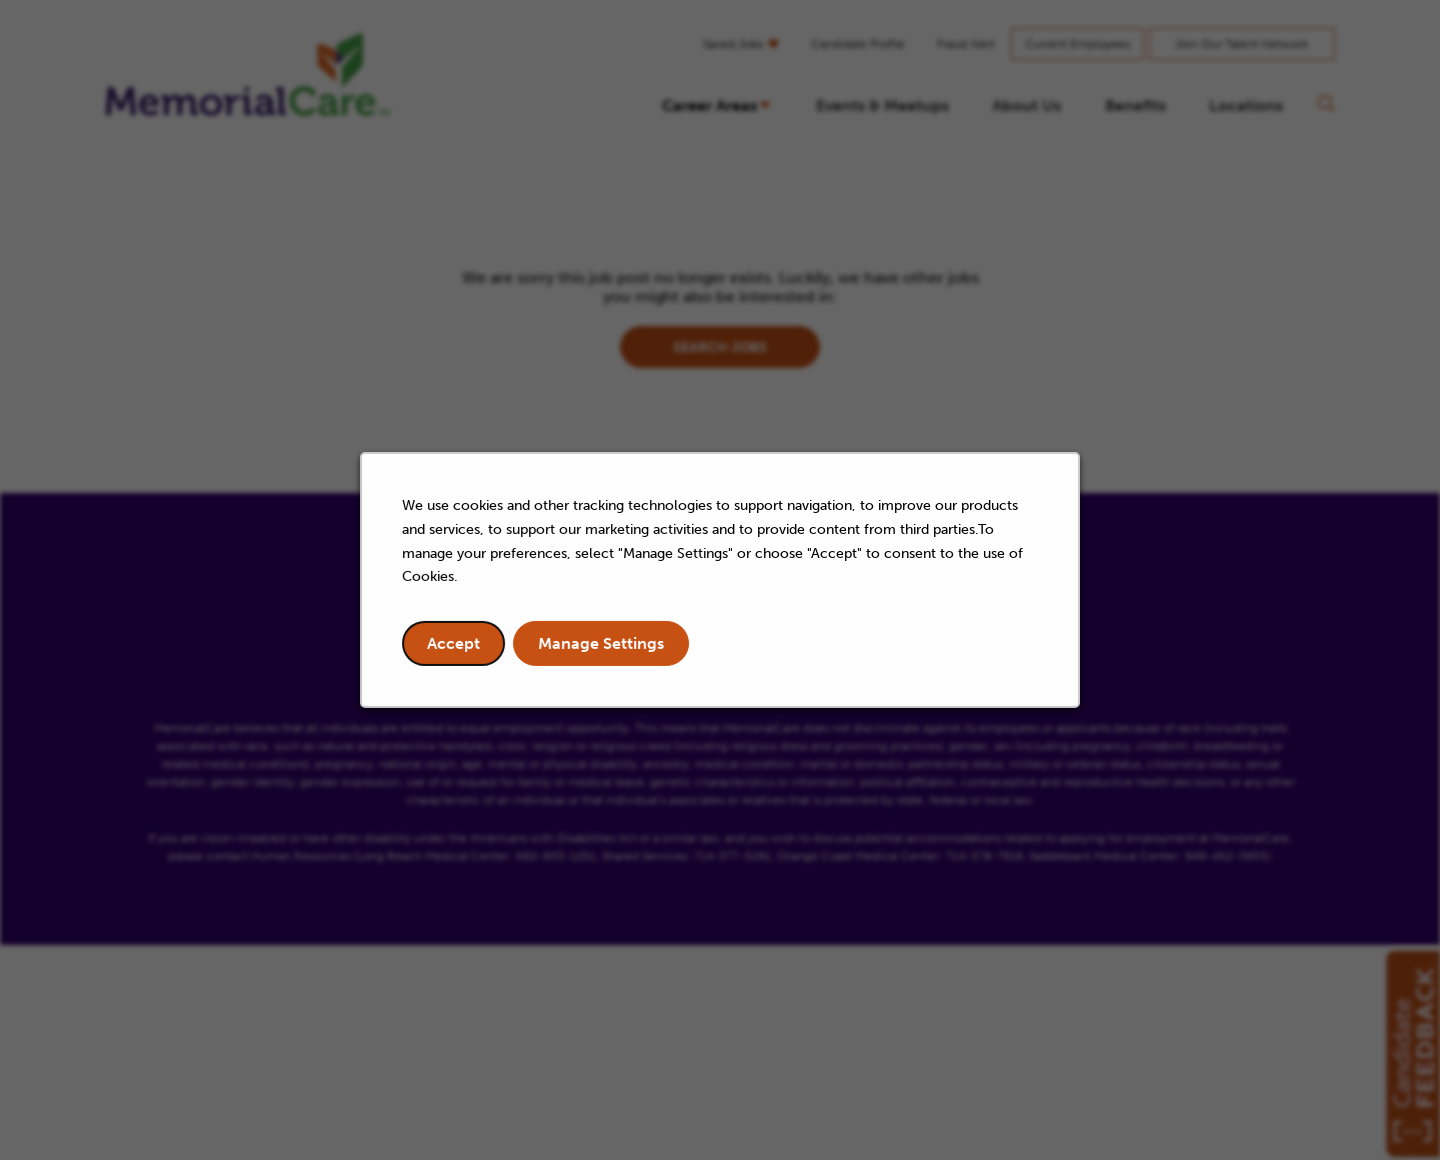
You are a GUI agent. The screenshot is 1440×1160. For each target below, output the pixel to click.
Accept (459, 647)
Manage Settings (604, 647)
